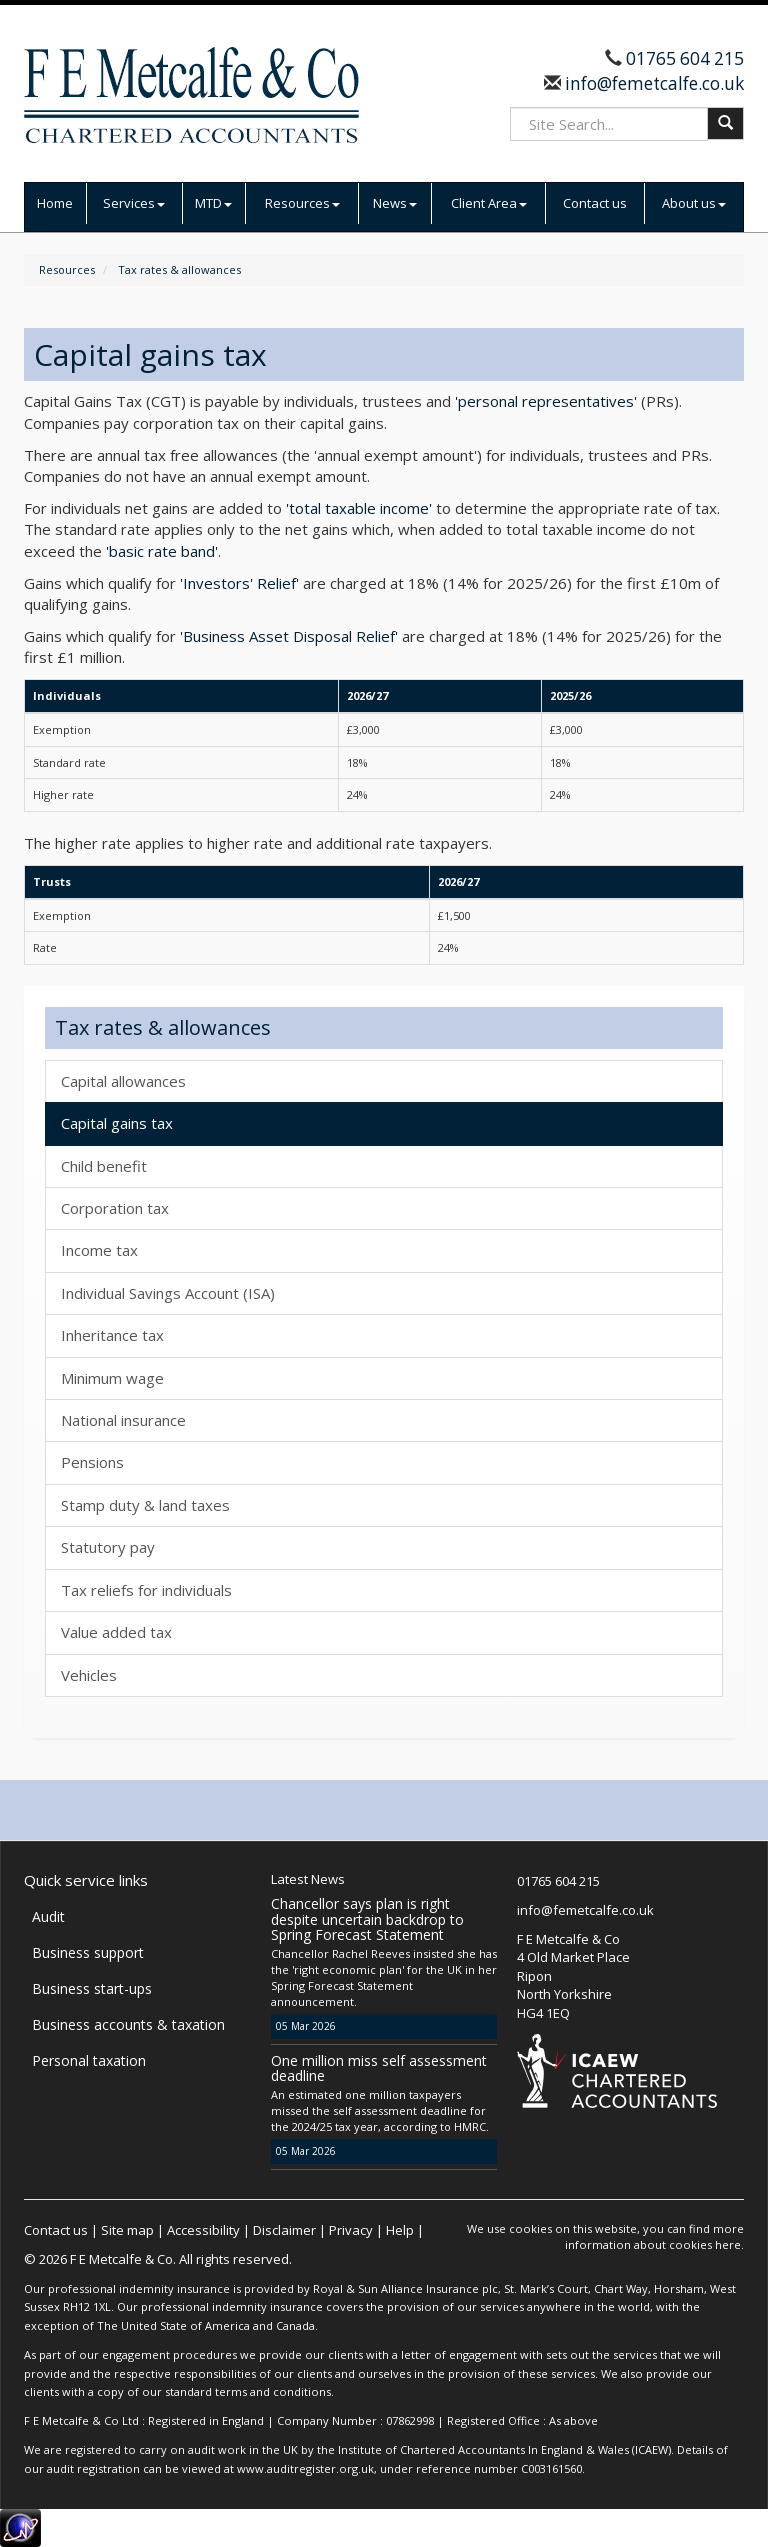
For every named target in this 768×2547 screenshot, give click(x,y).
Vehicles (89, 1675)
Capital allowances (123, 1081)
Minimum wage (112, 1378)
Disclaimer (284, 2230)
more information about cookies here (654, 2236)
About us (694, 203)
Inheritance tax (112, 1335)
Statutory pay (108, 1547)
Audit (48, 1916)
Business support (88, 1952)
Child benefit (104, 1166)
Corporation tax (115, 1208)
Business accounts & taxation (128, 2024)
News (395, 203)
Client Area (489, 203)
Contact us (595, 203)
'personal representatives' (546, 401)
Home (55, 203)
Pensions (92, 1462)
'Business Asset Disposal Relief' (289, 636)
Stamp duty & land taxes (145, 1505)
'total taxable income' (359, 508)
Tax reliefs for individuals (146, 1590)
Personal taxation (89, 2060)
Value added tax (116, 1632)
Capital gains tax (117, 1123)
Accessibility (203, 2230)
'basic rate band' (162, 551)
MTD (213, 203)
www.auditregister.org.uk (305, 2468)
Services (134, 203)
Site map (127, 2230)
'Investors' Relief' (239, 583)
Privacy (351, 2230)
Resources (302, 203)
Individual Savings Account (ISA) (168, 1293)
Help (400, 2230)
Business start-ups (92, 1988)
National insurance (123, 1420)
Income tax (99, 1250)
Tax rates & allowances (179, 269)
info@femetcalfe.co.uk (652, 83)
